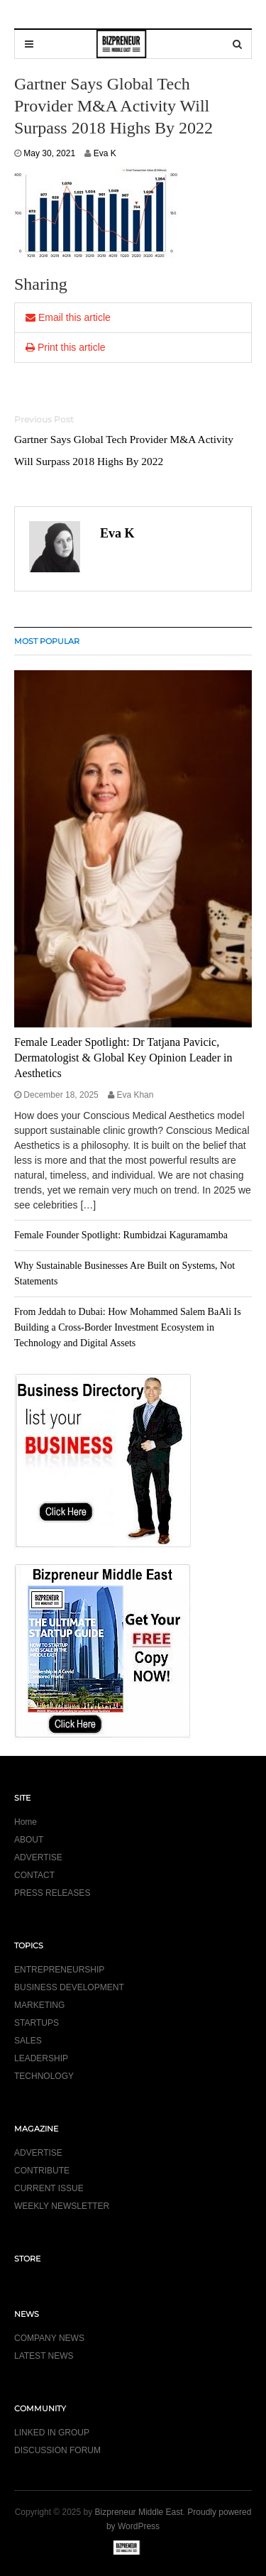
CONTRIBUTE (42, 2171)
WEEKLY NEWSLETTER (61, 2206)
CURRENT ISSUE (49, 2188)
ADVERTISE (38, 1857)
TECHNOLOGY (44, 2076)
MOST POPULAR (46, 641)
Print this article (66, 347)
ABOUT (28, 1840)
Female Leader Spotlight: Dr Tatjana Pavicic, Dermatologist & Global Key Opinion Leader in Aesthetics (123, 1057)
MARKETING (39, 2005)
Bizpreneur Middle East (139, 2512)
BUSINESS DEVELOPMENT (69, 1987)
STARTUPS (36, 2023)
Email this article (68, 317)
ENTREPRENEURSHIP (59, 1970)
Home (25, 1822)
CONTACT (34, 1875)
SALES (28, 2041)
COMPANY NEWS (49, 2338)
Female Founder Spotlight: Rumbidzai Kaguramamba (121, 1235)
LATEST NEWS (44, 2356)
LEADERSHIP (41, 2058)
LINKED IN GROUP (51, 2433)
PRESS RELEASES (52, 1893)
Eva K (105, 153)
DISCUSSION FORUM (57, 2450)
